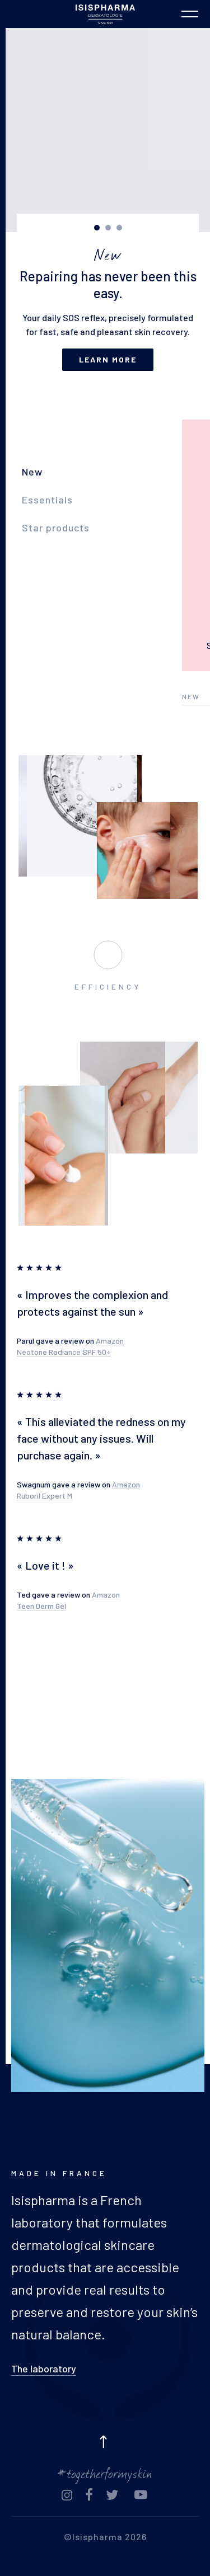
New (32, 471)
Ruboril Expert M (44, 1495)
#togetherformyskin (105, 2472)
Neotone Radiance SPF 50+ (64, 1352)
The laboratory (43, 2368)
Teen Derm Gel (41, 1605)
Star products (56, 527)
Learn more (108, 359)
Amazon (110, 1340)
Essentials (47, 499)
